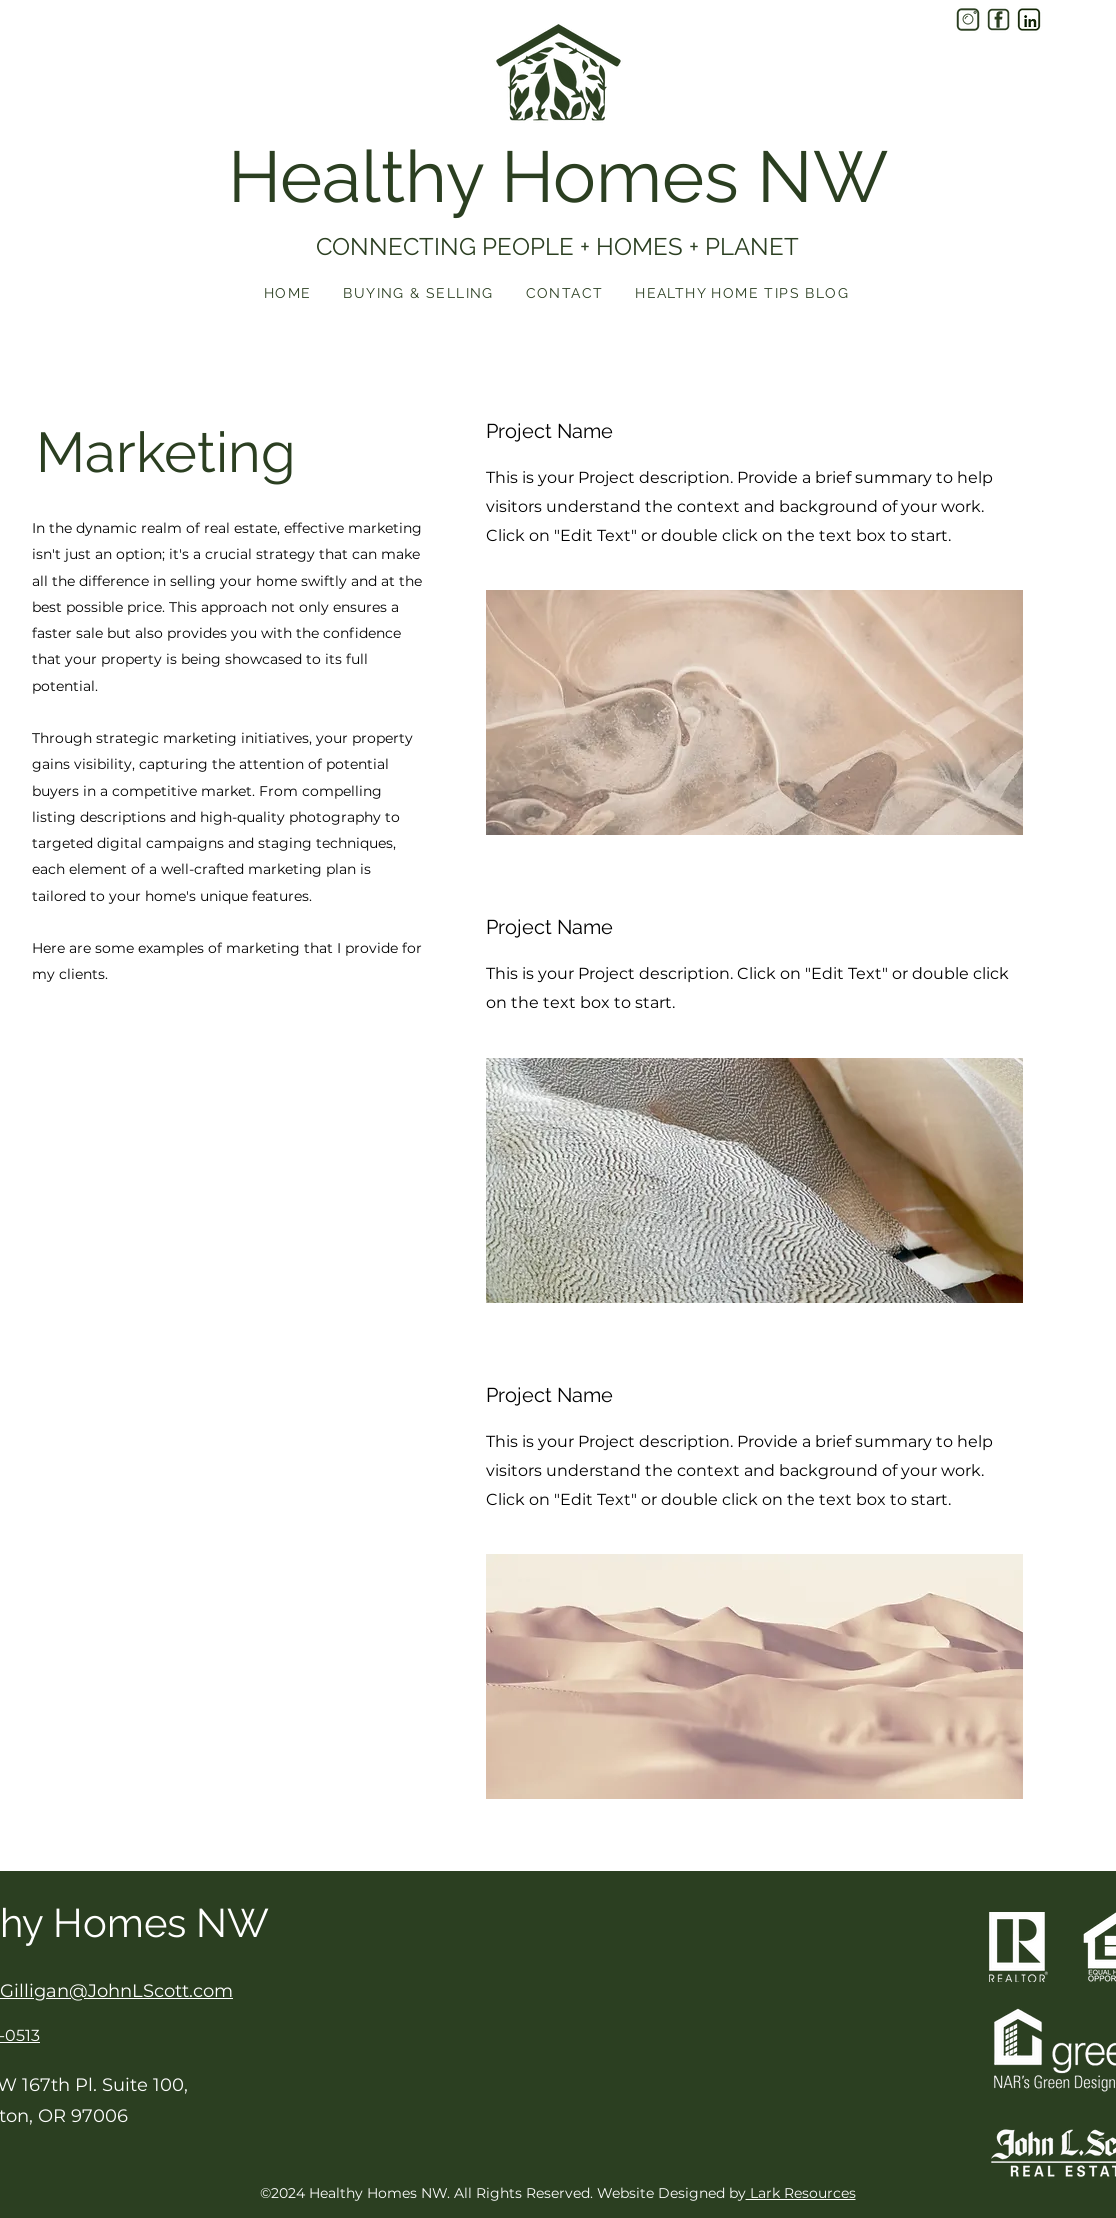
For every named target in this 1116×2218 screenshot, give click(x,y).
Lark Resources (801, 2193)
